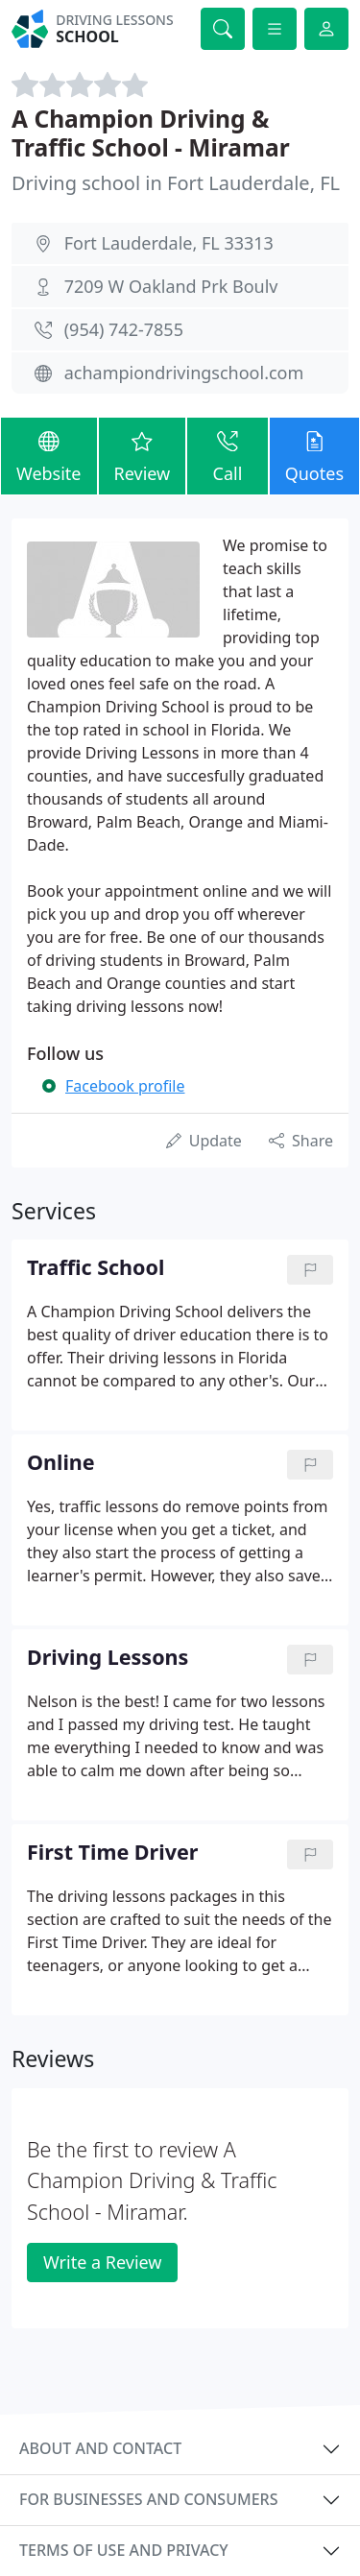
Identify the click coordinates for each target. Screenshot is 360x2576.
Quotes (314, 454)
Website (49, 454)
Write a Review (102, 2262)
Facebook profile (124, 1085)
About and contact (100, 2448)
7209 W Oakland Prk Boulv (171, 286)
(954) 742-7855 (123, 329)
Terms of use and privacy (123, 2550)
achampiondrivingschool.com (184, 372)
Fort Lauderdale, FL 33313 (169, 242)
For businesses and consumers (148, 2499)
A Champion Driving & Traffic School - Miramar (151, 132)
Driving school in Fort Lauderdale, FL (176, 183)
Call (227, 454)
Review (142, 454)
